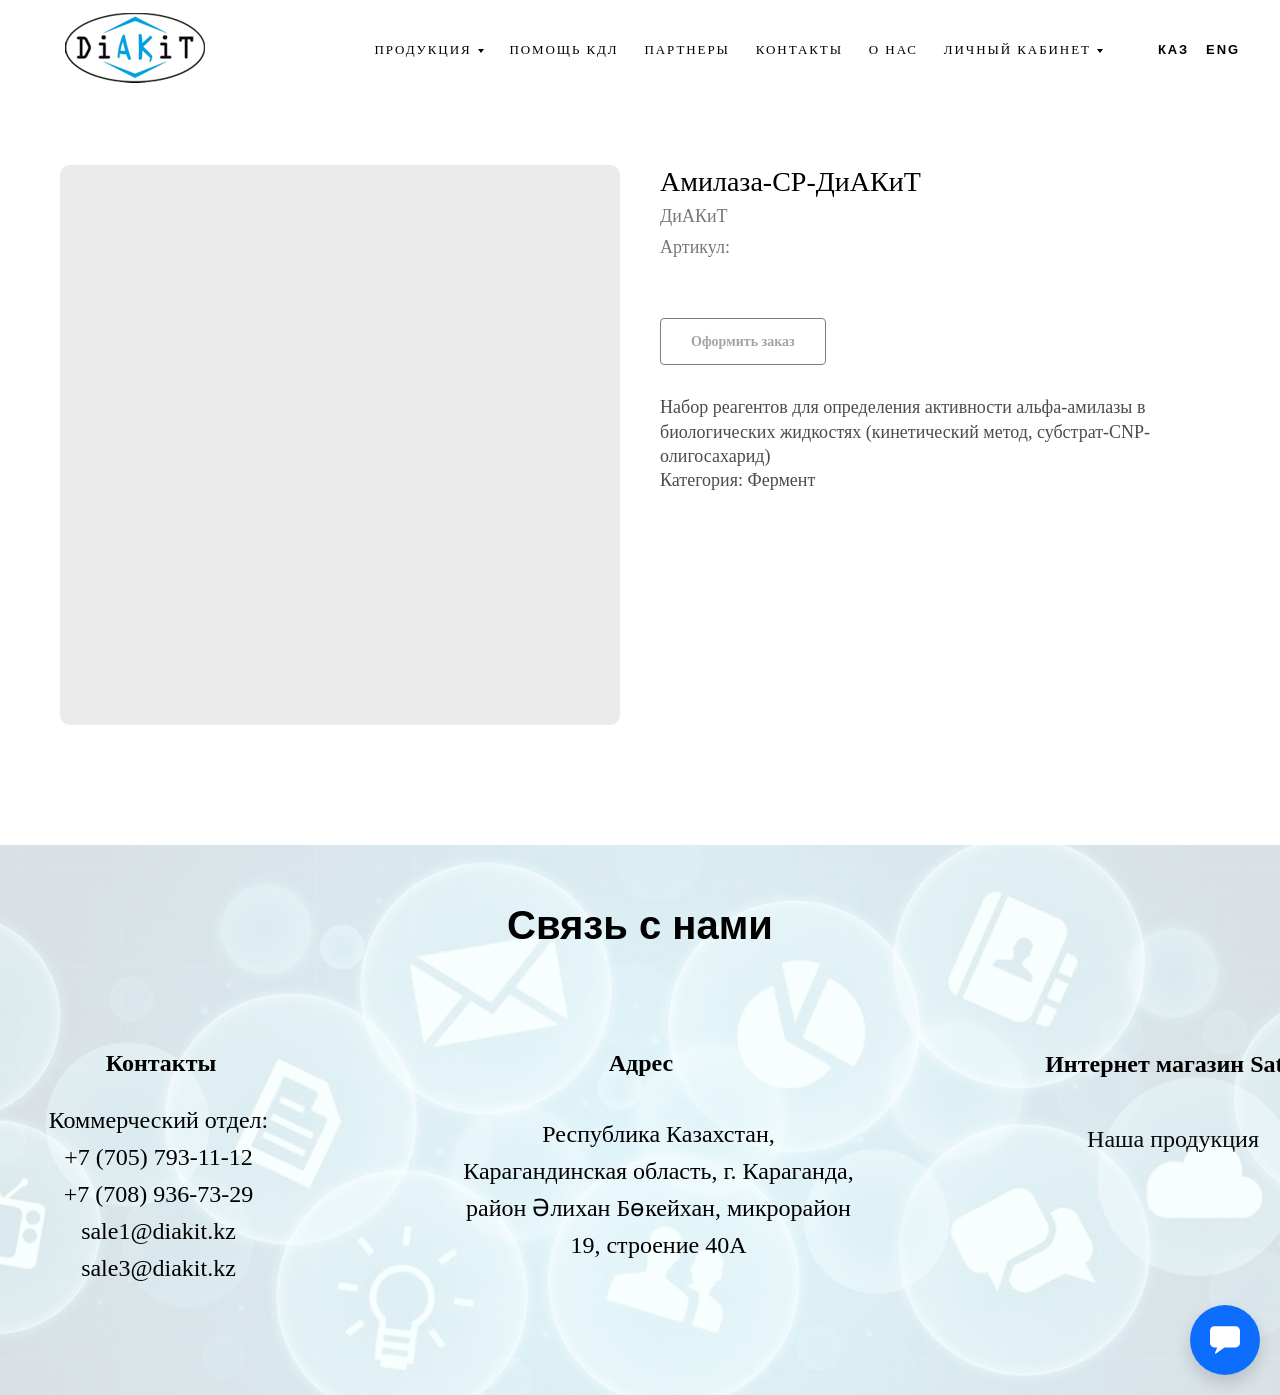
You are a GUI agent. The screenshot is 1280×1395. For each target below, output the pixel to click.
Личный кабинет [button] (1017, 49)
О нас (893, 49)
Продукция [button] (422, 49)
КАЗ (1173, 49)
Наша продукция (1173, 1139)
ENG (1223, 49)
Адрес (641, 1063)
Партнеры (687, 49)
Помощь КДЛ (563, 49)
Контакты (799, 49)
